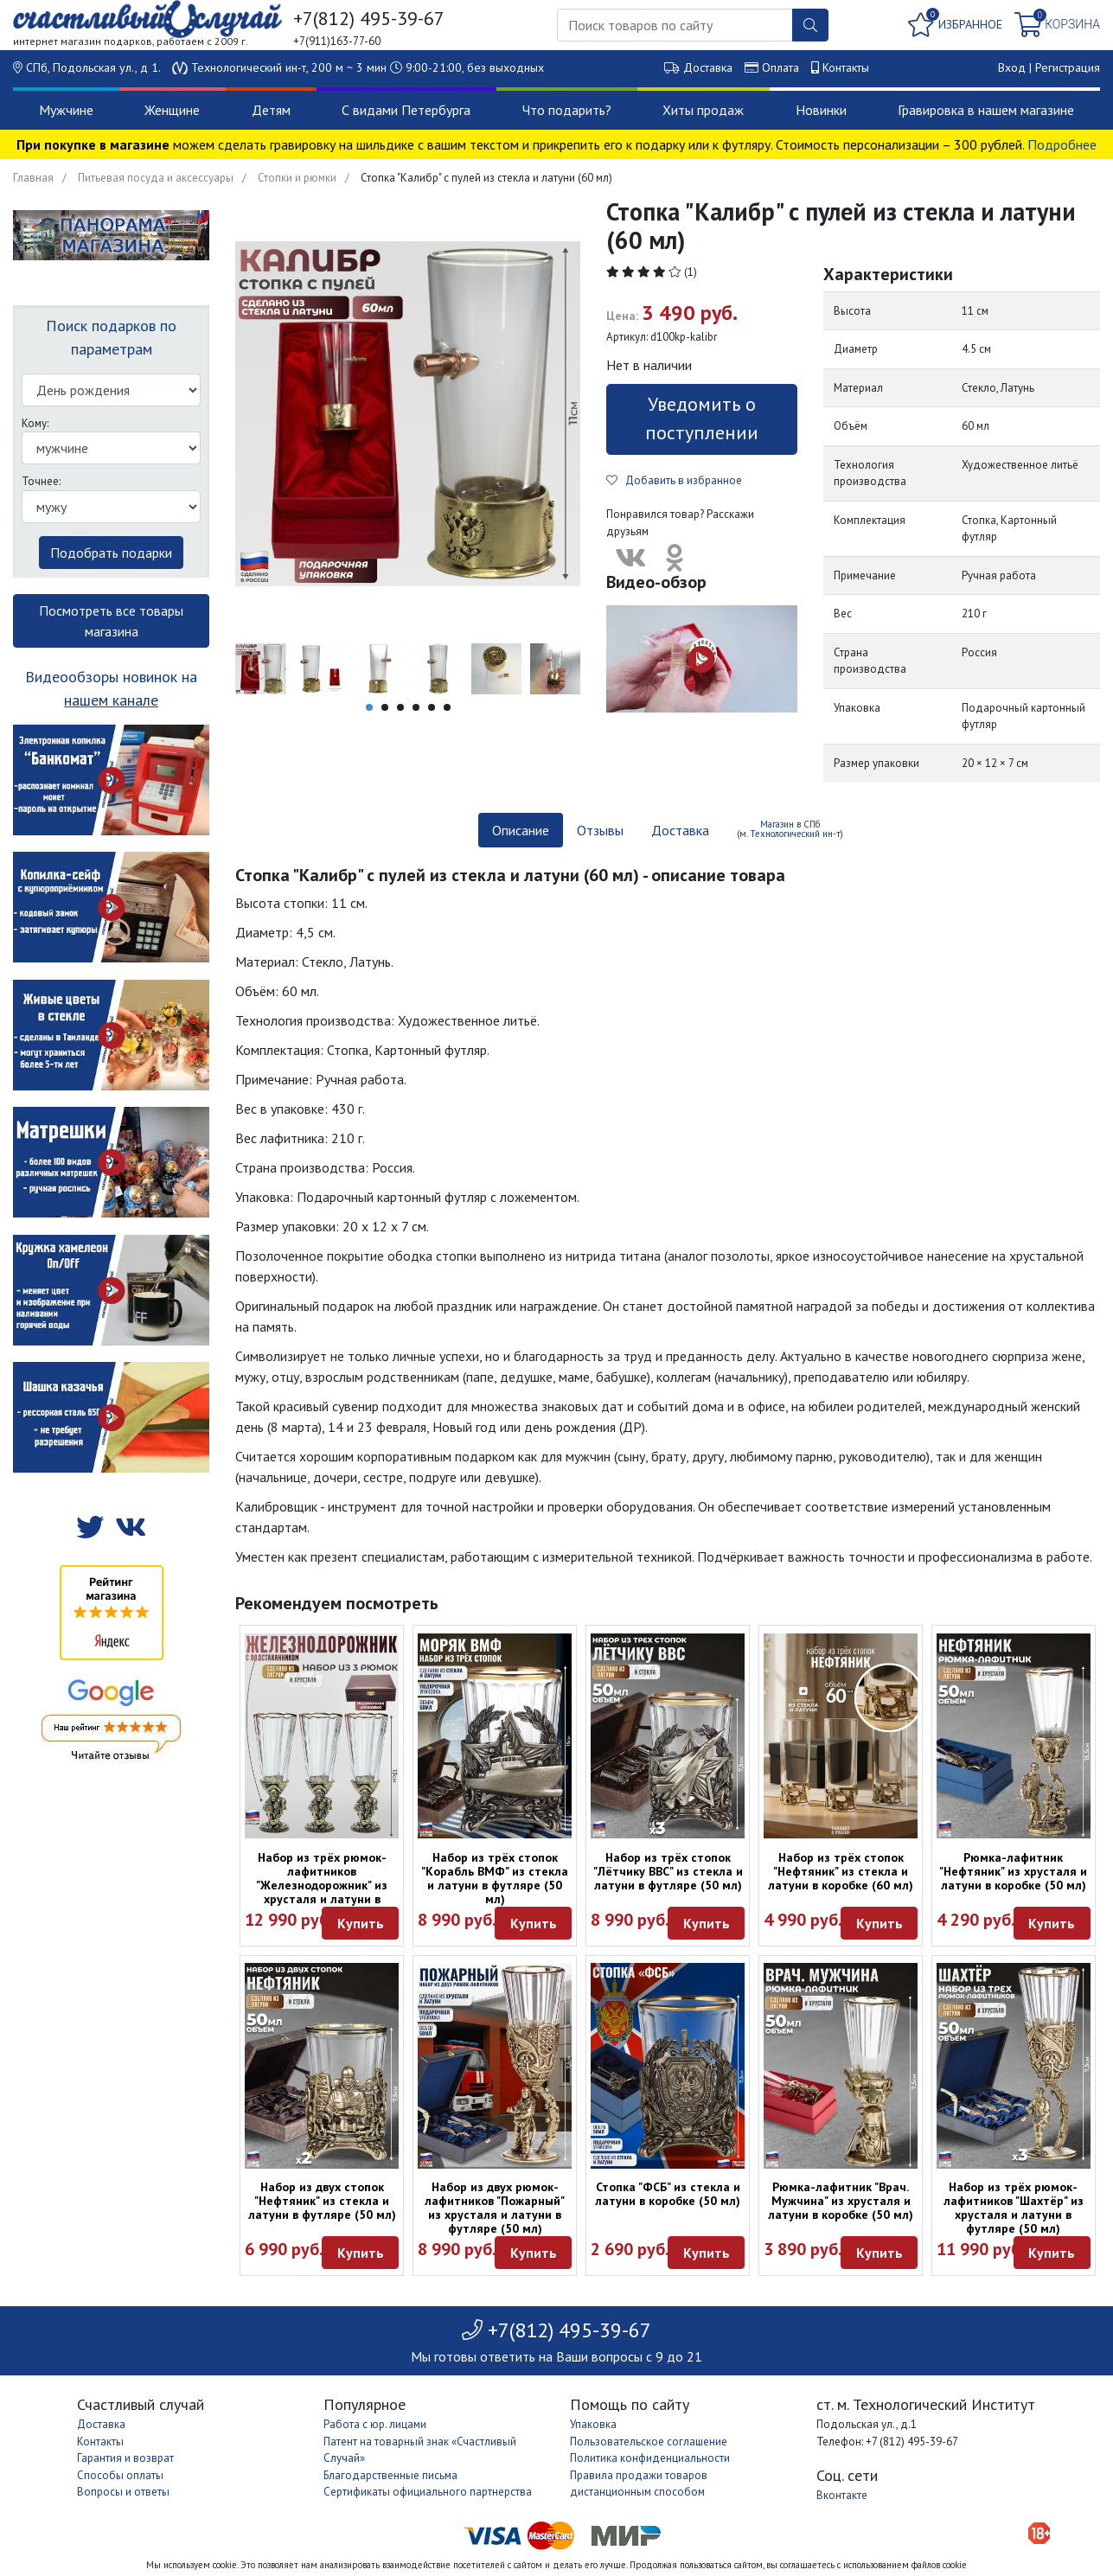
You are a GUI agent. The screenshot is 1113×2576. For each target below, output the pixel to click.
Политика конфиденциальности (650, 2458)
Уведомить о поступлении (701, 418)
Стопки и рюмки (297, 177)
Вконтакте (841, 2495)
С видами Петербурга (406, 109)
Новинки (821, 109)
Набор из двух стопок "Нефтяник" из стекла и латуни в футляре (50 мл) (322, 2200)
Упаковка (593, 2424)
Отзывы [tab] (600, 830)
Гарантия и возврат (125, 2458)
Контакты (845, 67)
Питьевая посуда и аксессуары (155, 177)
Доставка (707, 67)
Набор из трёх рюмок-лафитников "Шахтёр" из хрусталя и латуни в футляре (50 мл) (1013, 2207)
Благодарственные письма (390, 2475)
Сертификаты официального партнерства (427, 2491)
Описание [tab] (520, 830)
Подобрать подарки (111, 552)
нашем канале (111, 700)
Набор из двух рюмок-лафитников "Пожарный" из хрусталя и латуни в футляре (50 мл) (495, 2207)
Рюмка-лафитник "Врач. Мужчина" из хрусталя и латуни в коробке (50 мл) (840, 2200)
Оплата (780, 67)
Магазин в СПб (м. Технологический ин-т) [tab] (790, 829)
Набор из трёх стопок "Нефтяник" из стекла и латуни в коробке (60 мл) (840, 1871)
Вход (1012, 67)
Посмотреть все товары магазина (111, 621)
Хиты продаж (703, 109)
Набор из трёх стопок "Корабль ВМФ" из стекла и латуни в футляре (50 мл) (494, 1878)
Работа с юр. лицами (374, 2424)
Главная (33, 177)
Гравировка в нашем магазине (986, 109)
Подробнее (1062, 144)
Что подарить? (566, 109)
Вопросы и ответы (123, 2491)
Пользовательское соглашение (648, 2441)
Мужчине (66, 109)
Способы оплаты (120, 2475)
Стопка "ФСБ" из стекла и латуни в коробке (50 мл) (667, 2193)
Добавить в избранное (674, 480)
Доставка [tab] (680, 830)
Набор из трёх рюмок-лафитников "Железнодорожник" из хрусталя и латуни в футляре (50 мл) (321, 1885)
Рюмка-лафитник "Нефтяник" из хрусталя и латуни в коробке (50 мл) (1013, 1871)
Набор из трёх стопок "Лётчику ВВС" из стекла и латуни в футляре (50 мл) (668, 1871)
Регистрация (1067, 67)
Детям (271, 109)
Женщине (172, 109)
